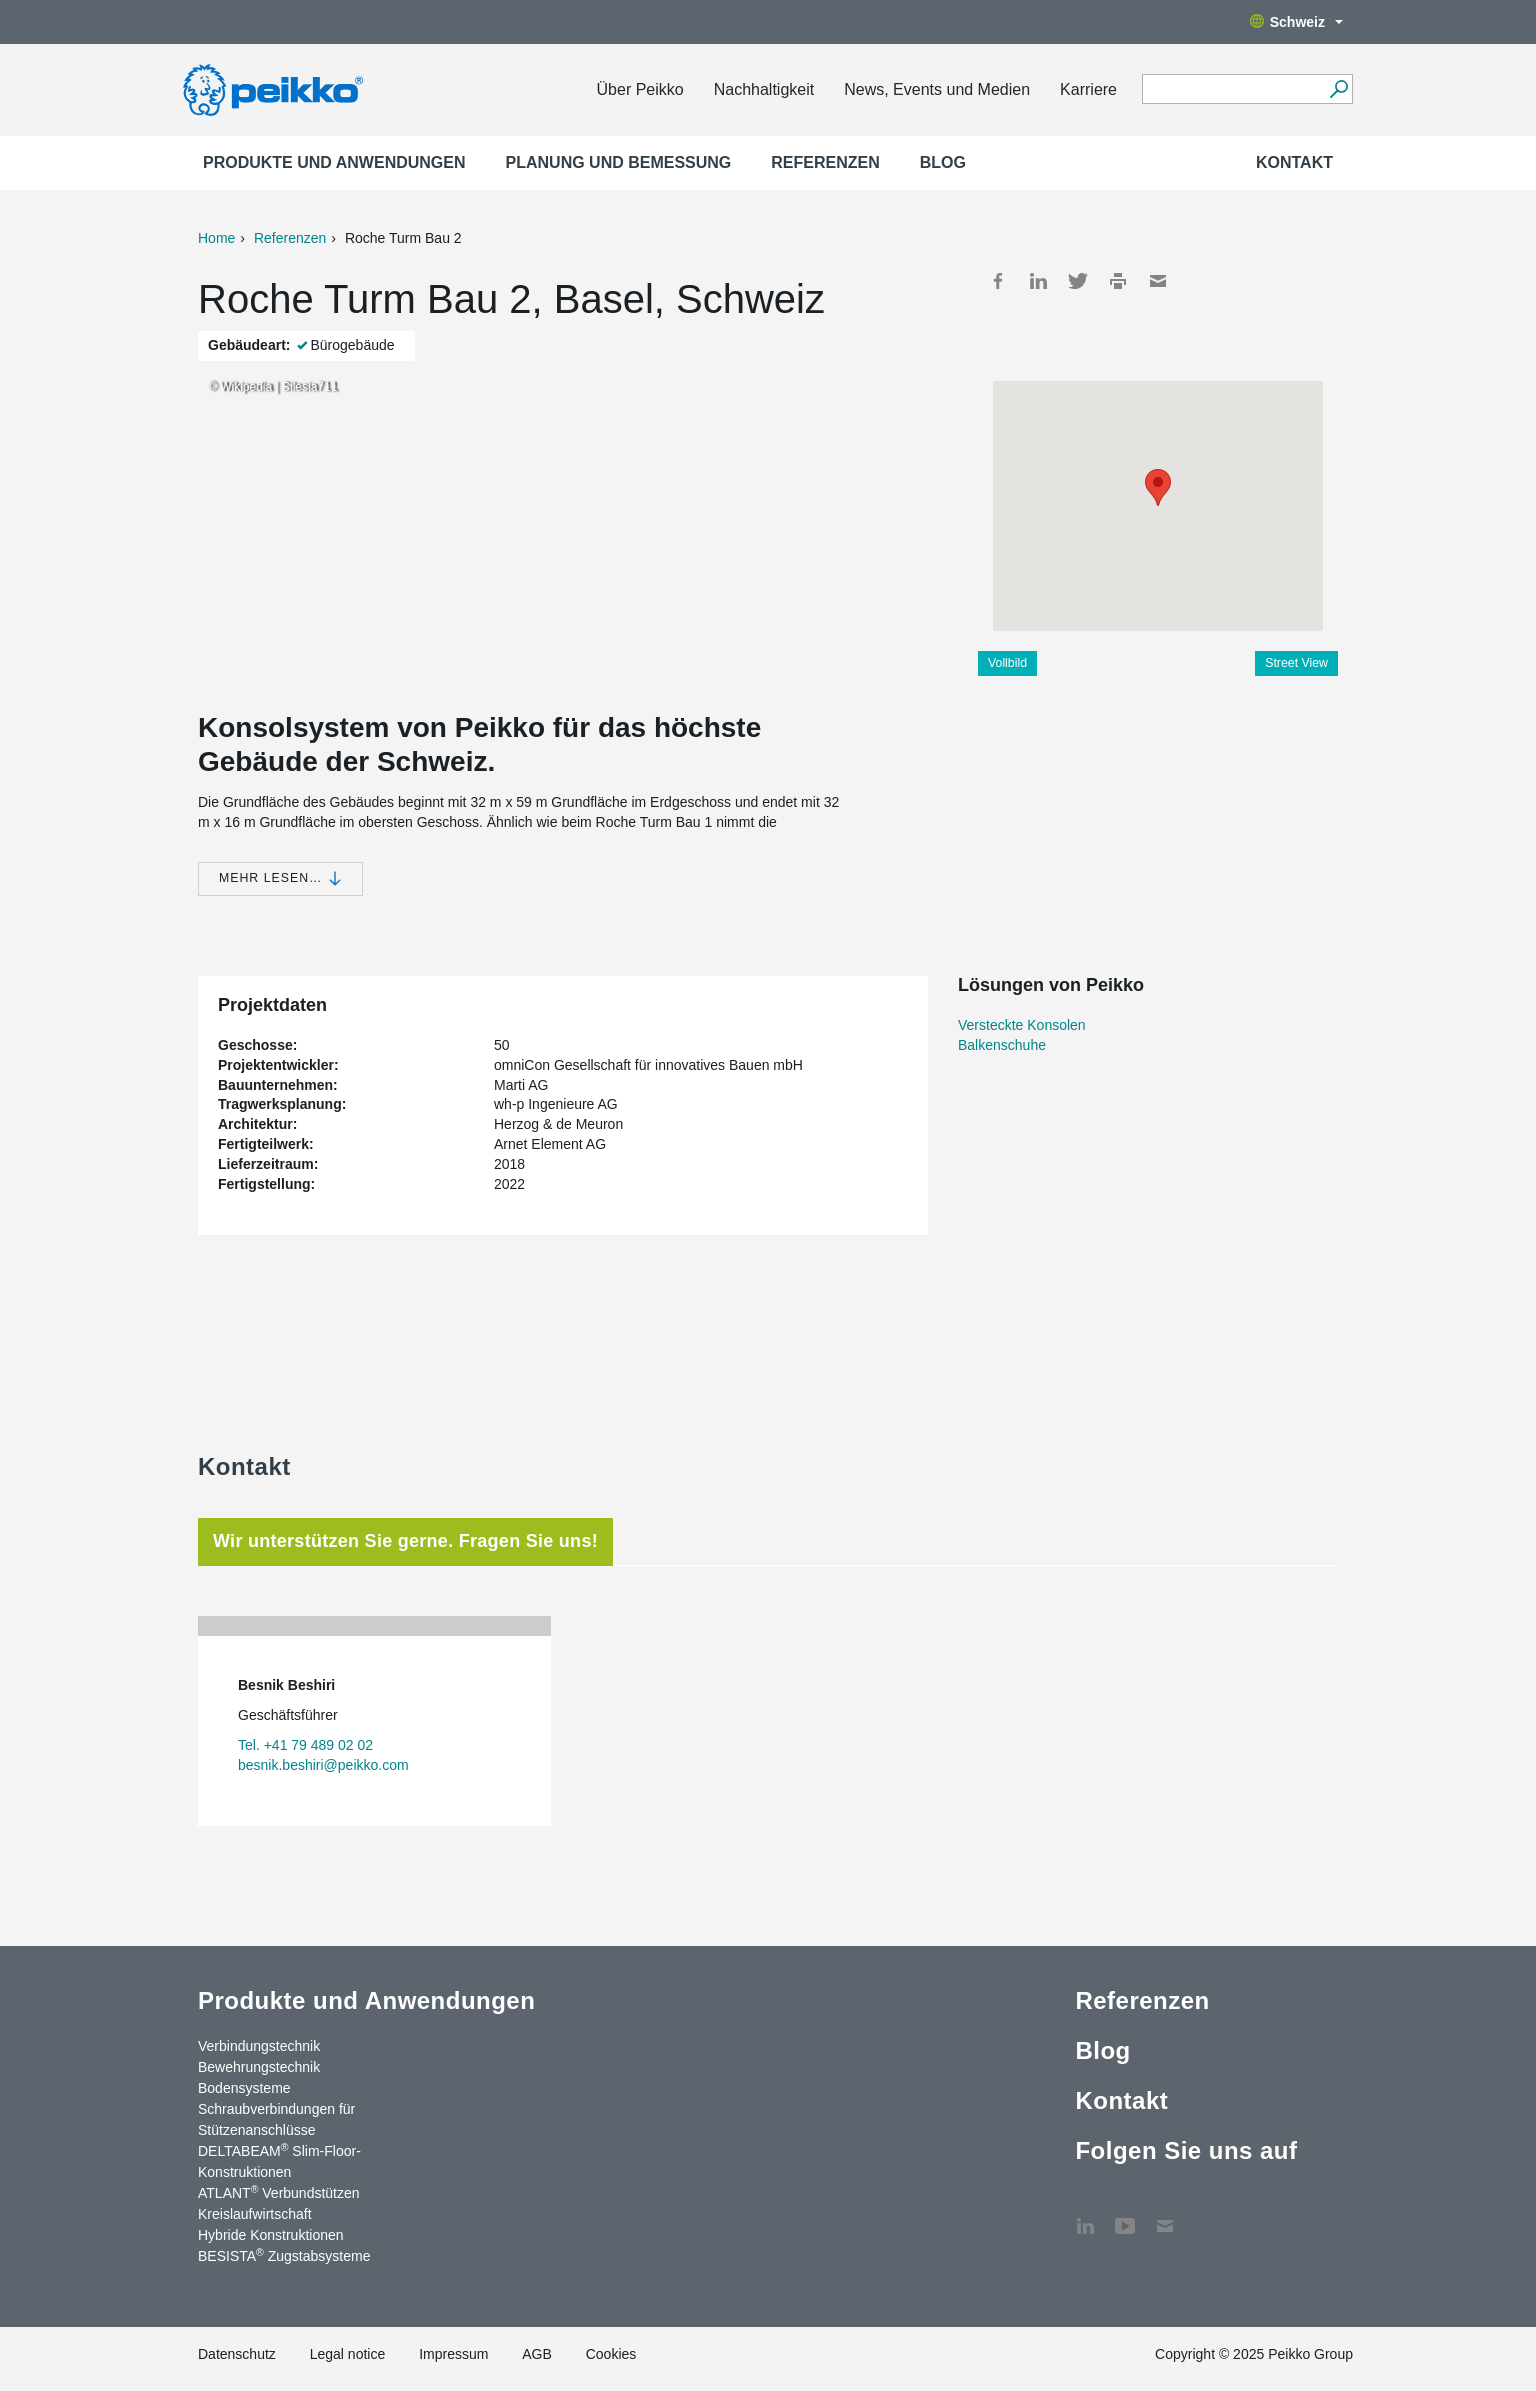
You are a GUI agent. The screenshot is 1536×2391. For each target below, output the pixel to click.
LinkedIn (1038, 281)
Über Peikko (640, 89)
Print (1118, 281)
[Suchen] (1338, 89)
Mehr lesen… (280, 878)
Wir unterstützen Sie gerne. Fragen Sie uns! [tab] (405, 1541)
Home (216, 238)
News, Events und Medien (937, 89)
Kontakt (1294, 162)
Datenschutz (237, 2354)
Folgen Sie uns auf (1186, 2150)
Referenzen (825, 162)
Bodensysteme (244, 2088)
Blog (943, 162)
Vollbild (1007, 663)
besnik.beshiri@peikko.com (323, 1765)
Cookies (611, 2354)
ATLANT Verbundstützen (279, 2192)
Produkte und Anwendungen (334, 162)
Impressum (453, 2354)
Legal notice (348, 2354)
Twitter (1078, 281)
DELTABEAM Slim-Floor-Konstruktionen (279, 2160)
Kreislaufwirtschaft (255, 2214)
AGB (537, 2354)
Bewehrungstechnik (259, 2067)
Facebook (998, 281)
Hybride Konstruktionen (271, 2235)
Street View (1296, 663)
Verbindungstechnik (259, 2046)
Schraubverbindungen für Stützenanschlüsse (276, 2119)
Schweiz (1296, 22)
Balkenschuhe (1002, 1045)
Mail (1158, 281)
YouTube (1125, 2216)
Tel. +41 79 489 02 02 (305, 1745)
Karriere (1088, 89)
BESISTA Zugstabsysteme (284, 2255)
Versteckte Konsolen (1022, 1025)
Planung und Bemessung (619, 162)
